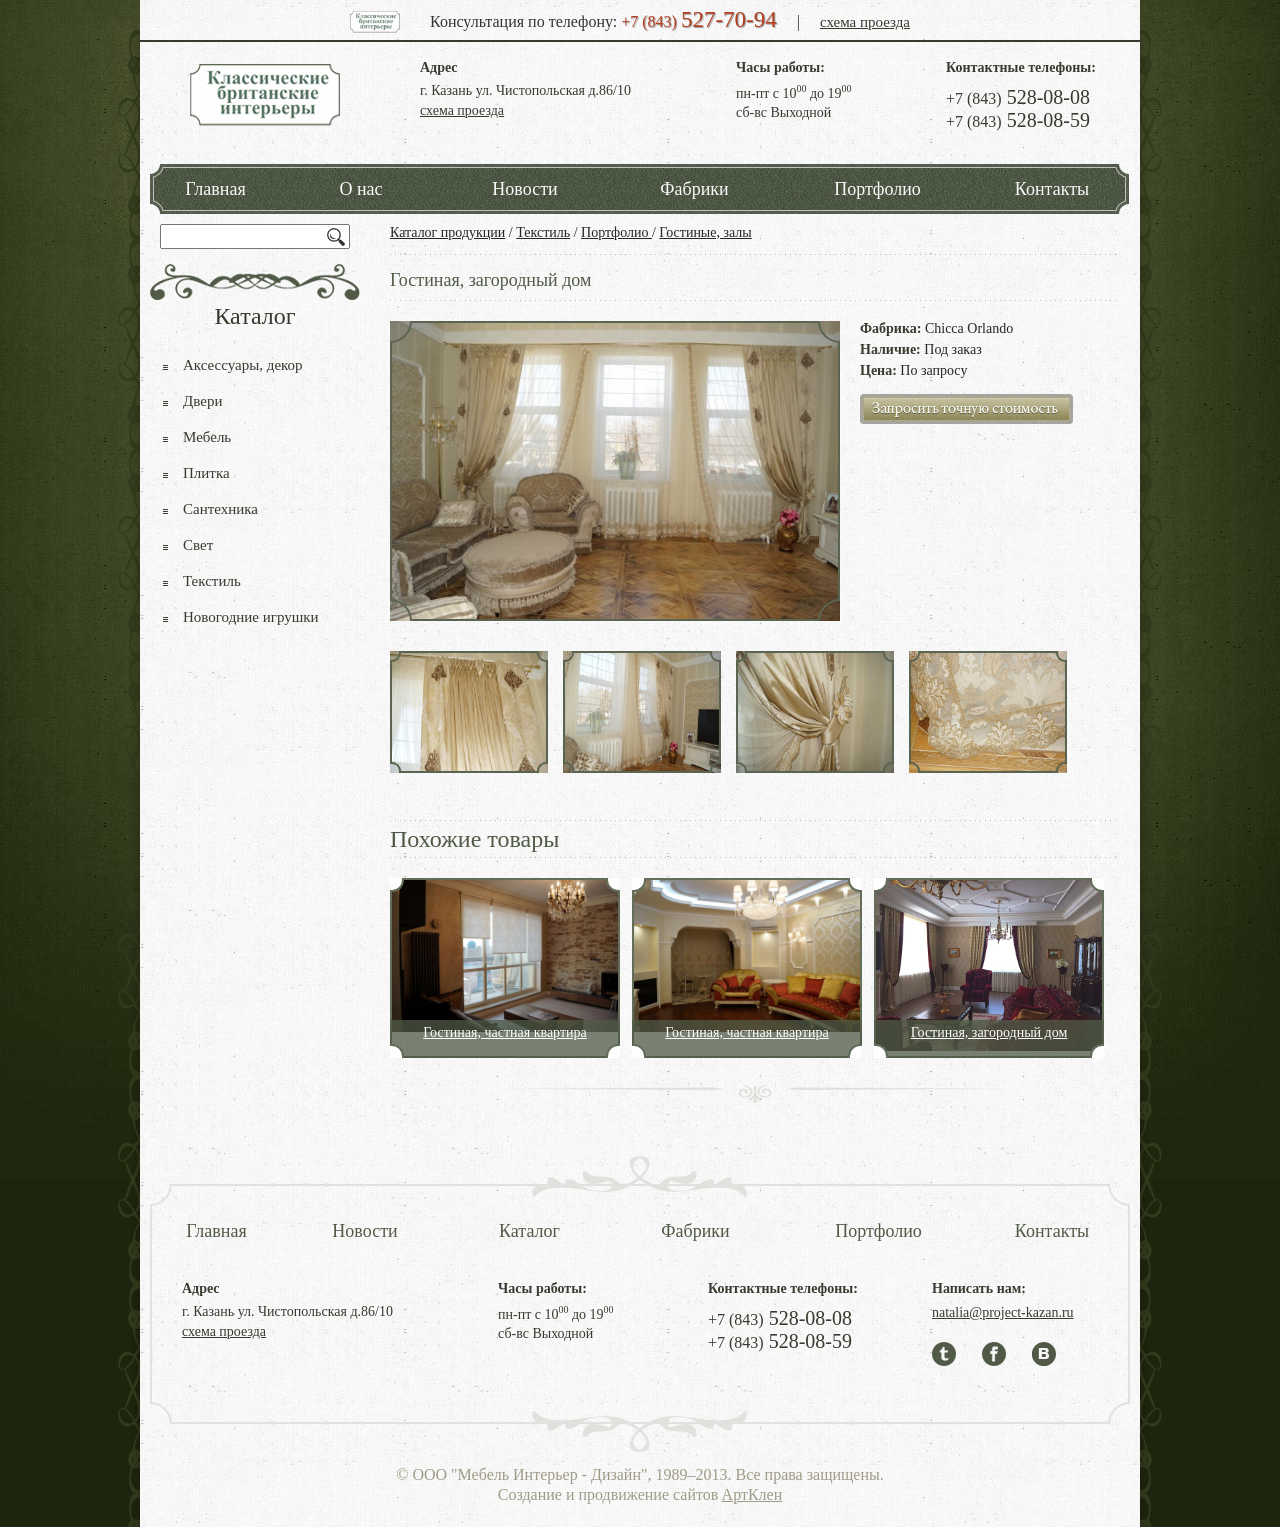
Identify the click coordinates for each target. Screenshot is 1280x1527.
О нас (360, 189)
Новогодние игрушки (251, 617)
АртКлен (752, 1494)
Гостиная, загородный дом (989, 1032)
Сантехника (220, 509)
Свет (198, 545)
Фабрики (694, 189)
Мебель (207, 437)
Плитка (206, 473)
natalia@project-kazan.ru (1003, 1312)
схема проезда (865, 22)
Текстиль (543, 232)
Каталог (529, 1231)
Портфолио (877, 189)
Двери (202, 401)
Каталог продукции (447, 232)
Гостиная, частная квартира (505, 1032)
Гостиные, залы (705, 232)
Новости (524, 189)
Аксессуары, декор (243, 365)
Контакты (1052, 189)
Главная (215, 189)
